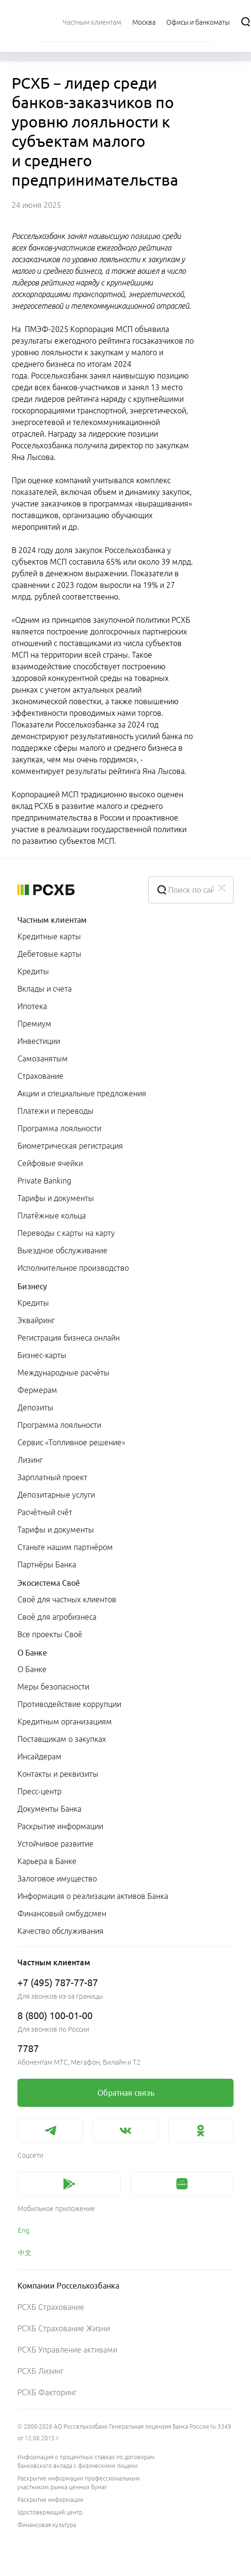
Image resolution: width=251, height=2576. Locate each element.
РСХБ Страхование (50, 2307)
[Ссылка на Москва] (144, 22)
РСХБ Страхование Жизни (63, 2328)
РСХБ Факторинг (47, 2392)
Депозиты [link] (35, 1407)
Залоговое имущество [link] (57, 1878)
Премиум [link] (34, 1023)
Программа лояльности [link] (59, 1128)
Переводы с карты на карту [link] (66, 1233)
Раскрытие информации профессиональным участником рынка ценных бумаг (78, 2482)
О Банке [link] (32, 1669)
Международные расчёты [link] (63, 1372)
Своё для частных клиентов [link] (66, 1599)
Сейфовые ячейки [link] (50, 1163)
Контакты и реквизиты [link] (57, 1774)
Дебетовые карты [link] (49, 953)
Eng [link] (24, 2230)
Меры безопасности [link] (53, 1686)
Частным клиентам (52, 920)
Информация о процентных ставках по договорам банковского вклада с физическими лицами (86, 2461)
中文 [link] (24, 2253)
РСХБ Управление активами (67, 2349)
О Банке (32, 1652)
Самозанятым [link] (42, 1058)
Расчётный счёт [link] (44, 1512)
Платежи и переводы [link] (55, 1110)
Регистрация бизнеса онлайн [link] (68, 1337)
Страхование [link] (40, 1076)
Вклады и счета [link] (44, 988)
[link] (125, 2093)
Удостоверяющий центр (49, 2512)
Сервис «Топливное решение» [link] (71, 1442)
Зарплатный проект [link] (52, 1477)
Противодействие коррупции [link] (69, 1704)
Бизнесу (32, 1286)
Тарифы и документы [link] (55, 1198)
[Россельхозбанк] (75, 889)
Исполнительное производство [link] (73, 1268)
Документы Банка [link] (49, 1808)
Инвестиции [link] (38, 1041)
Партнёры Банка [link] (46, 1564)
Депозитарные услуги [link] (56, 1494)
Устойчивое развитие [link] (55, 1843)
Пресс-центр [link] (39, 1791)
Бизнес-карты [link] (41, 1355)
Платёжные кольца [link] (51, 1215)
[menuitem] (91, 21)
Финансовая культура (46, 2525)
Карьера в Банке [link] (47, 1861)
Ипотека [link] (32, 1006)
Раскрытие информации (50, 2500)
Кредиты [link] (33, 971)
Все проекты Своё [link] (49, 1634)
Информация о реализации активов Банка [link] (92, 1896)
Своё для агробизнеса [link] (56, 1616)
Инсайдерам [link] (39, 1756)
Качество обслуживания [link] (60, 1931)
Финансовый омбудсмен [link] (61, 1913)
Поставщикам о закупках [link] (61, 1739)
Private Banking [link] (44, 1180)
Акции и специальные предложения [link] (81, 1093)
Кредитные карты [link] (49, 936)
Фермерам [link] (37, 1390)
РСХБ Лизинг (40, 2371)
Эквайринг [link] (36, 1320)
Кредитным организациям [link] (64, 1721)
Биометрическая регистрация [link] (70, 1145)
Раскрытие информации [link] (60, 1826)
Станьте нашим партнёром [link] (65, 1547)
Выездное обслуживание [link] (62, 1250)
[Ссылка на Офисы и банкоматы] (198, 22)
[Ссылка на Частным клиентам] (91, 22)
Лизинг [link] (30, 1459)
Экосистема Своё (48, 1583)
